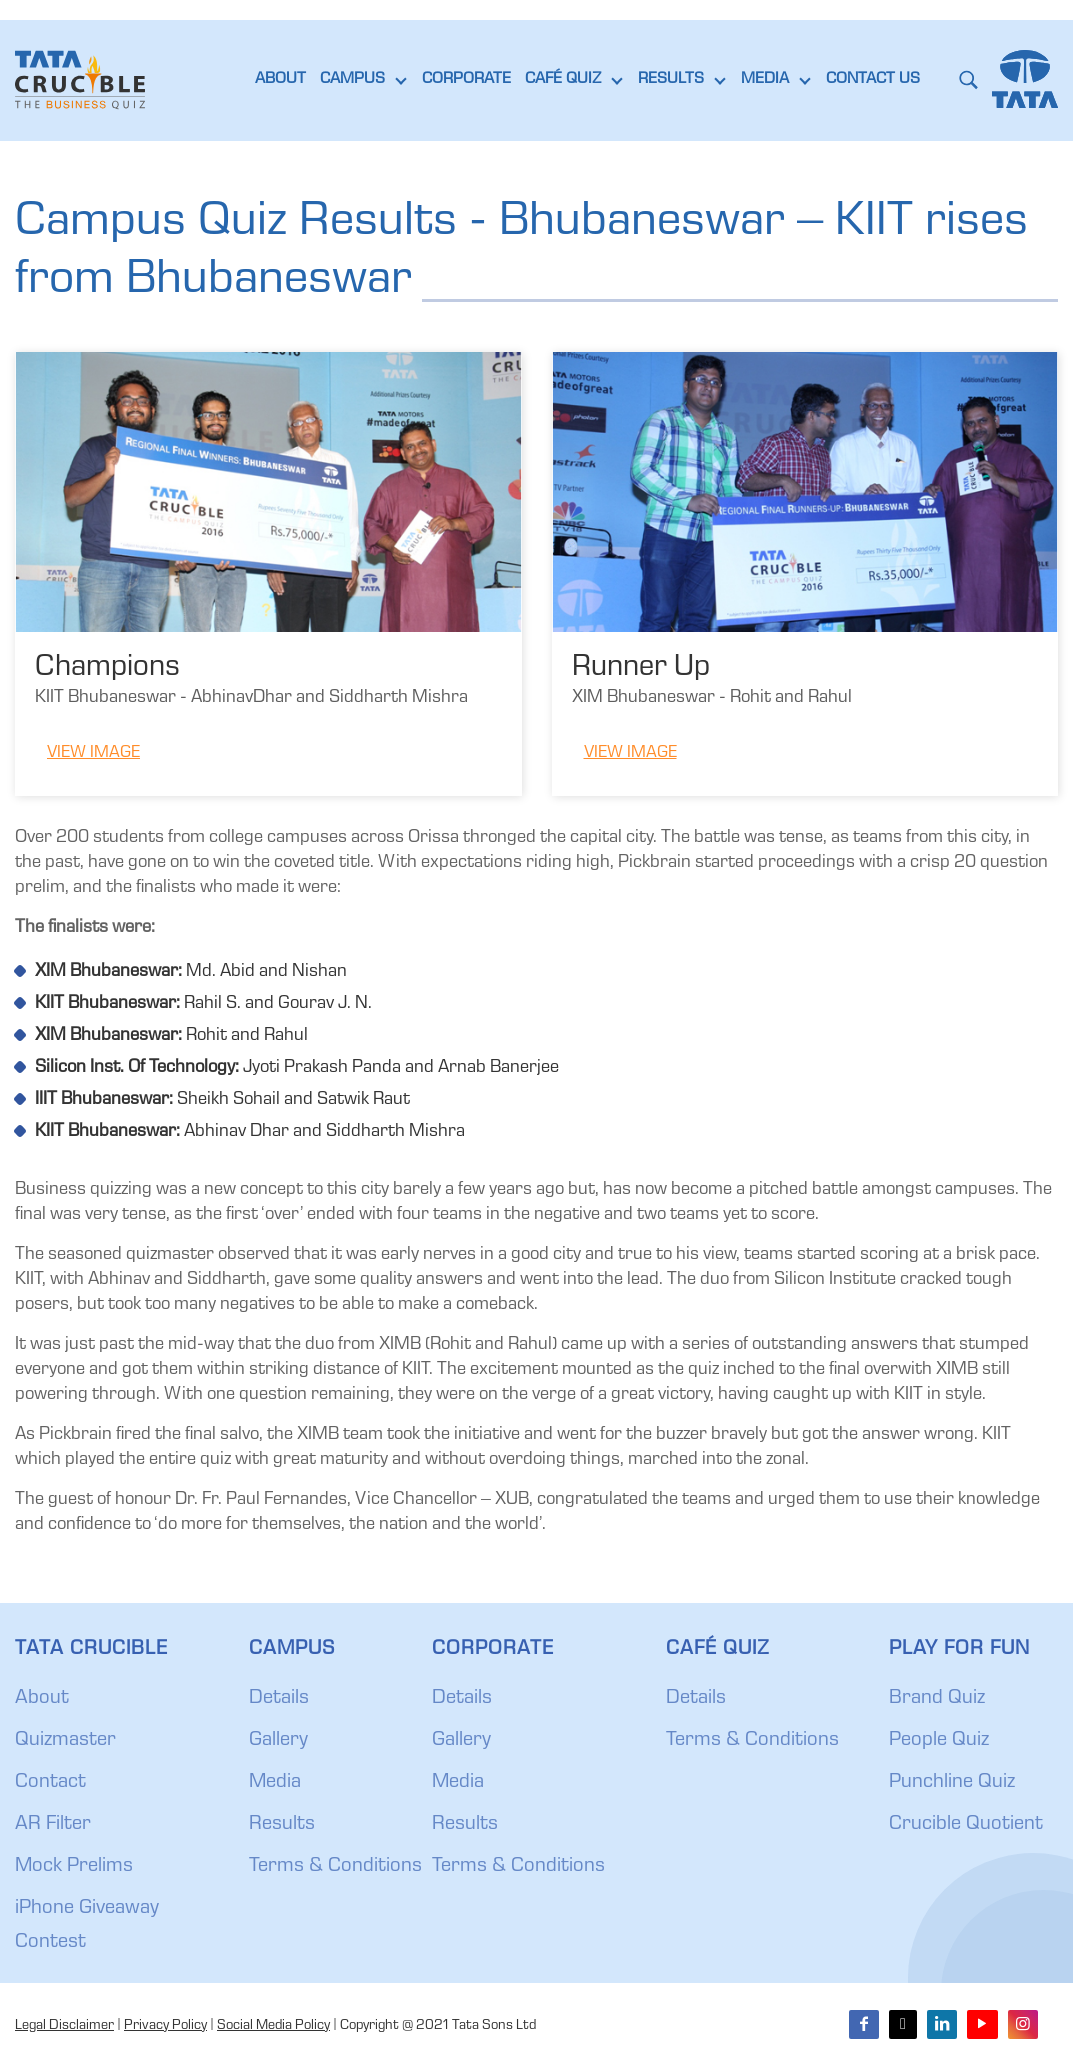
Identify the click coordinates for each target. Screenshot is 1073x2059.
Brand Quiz (937, 1699)
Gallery (278, 1741)
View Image (93, 753)
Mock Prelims (74, 1867)
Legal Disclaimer (64, 2026)
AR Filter (53, 1825)
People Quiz (939, 1741)
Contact (50, 1783)
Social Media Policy (273, 2026)
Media (275, 1783)
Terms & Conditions (335, 1867)
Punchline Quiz (952, 1783)
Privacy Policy (165, 2026)
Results (282, 1825)
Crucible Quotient (966, 1825)
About (42, 1699)
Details (279, 1699)
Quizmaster (65, 1741)
